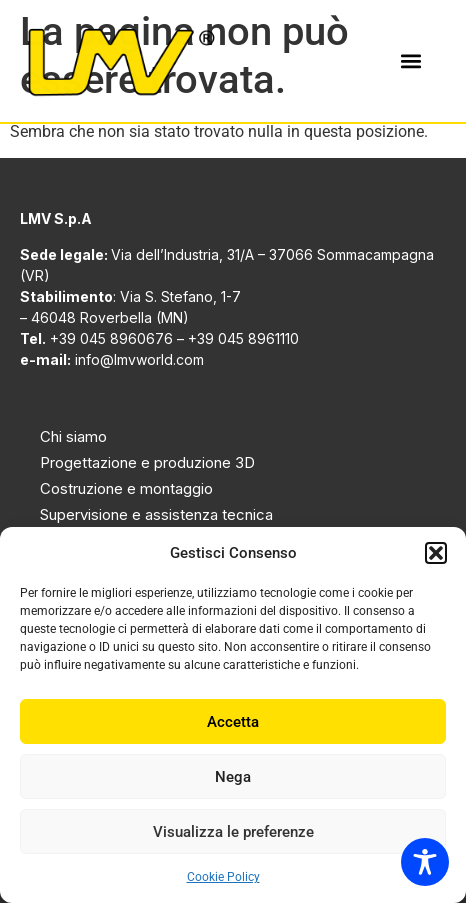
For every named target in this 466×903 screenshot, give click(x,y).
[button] (436, 553)
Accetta (233, 722)
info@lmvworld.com (139, 359)
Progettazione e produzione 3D (147, 462)
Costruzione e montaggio (126, 488)
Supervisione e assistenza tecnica (156, 514)
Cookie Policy (223, 877)
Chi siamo (73, 436)
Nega (233, 777)
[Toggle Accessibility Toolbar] (425, 862)
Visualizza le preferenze (233, 832)
